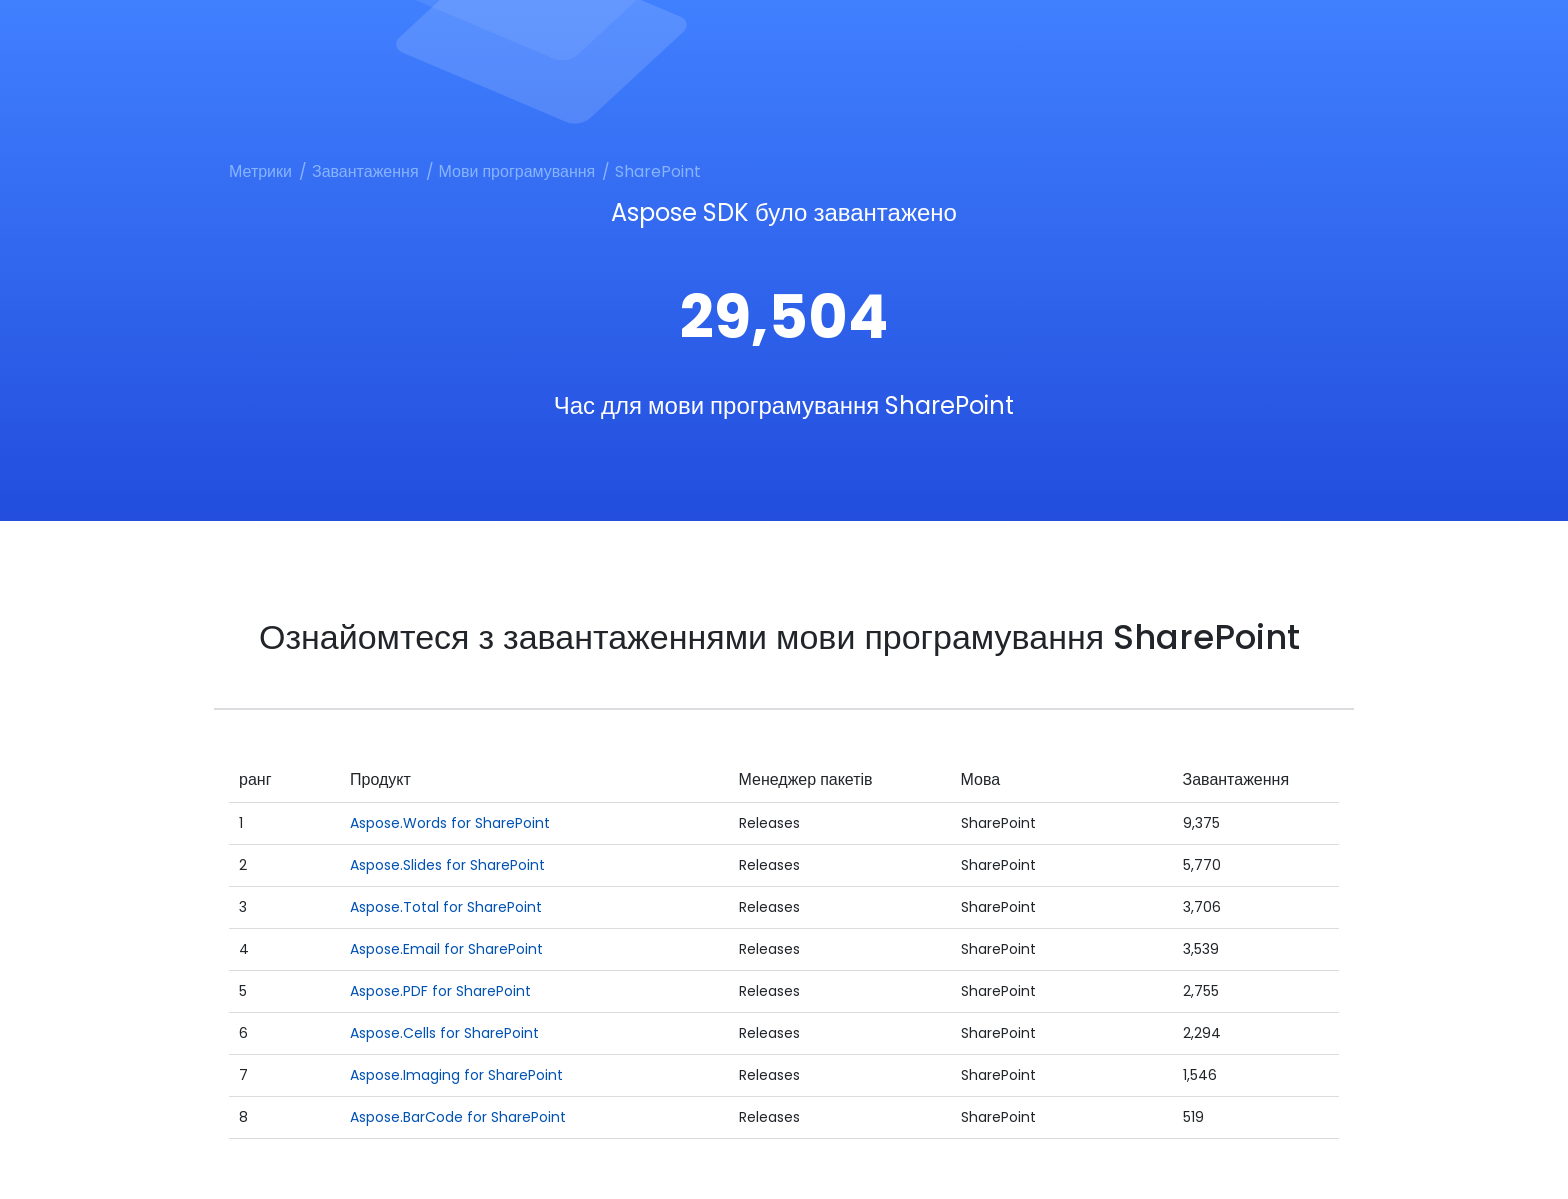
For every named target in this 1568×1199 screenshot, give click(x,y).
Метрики (260, 171)
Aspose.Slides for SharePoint (447, 865)
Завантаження (365, 171)
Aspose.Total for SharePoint (446, 907)
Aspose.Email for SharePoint (446, 949)
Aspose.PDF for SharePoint (440, 991)
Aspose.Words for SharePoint (450, 823)
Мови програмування (517, 171)
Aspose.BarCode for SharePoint (458, 1117)
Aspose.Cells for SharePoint (444, 1033)
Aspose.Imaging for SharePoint (456, 1075)
